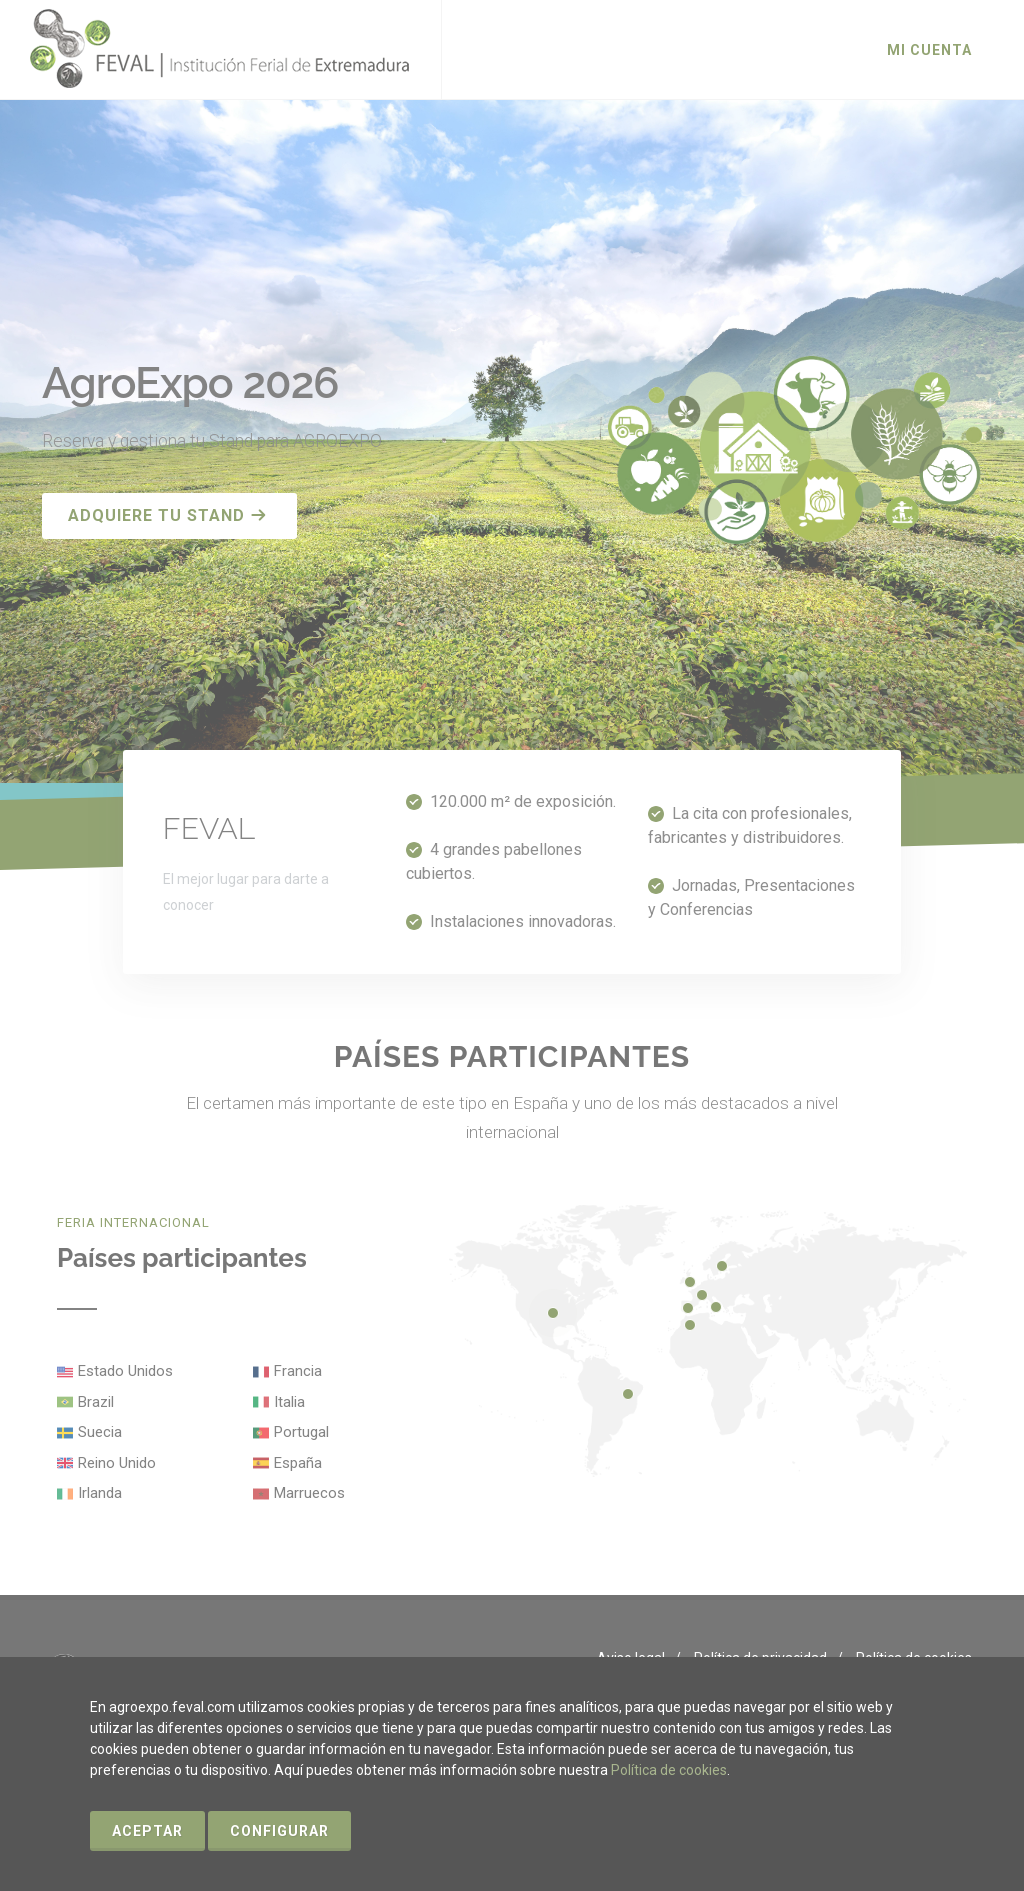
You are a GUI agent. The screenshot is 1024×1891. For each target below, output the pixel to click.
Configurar (279, 1831)
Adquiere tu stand (167, 515)
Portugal (301, 1432)
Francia (298, 1371)
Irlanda (100, 1493)
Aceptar (147, 1831)
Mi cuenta (929, 50)
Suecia (100, 1432)
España (298, 1463)
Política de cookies (669, 1770)
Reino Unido (117, 1463)
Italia (289, 1402)
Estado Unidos (125, 1371)
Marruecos (309, 1493)
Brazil (96, 1402)
